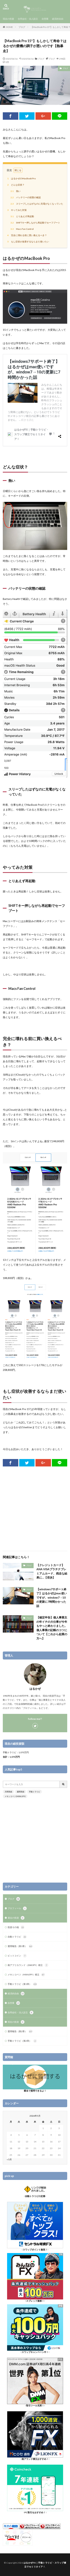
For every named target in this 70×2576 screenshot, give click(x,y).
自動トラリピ (17, 1937)
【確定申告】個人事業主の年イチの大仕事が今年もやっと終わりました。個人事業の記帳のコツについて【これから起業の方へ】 (51, 1628)
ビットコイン (17, 1956)
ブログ (21, 27)
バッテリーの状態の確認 (25, 197)
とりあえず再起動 (21, 216)
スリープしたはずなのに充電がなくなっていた (36, 204)
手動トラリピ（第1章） (22, 1984)
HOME (9, 27)
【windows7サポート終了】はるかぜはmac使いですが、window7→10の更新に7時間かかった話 (51, 1597)
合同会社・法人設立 (28, 18)
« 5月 (9, 2159)
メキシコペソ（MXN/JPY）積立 (26, 1974)
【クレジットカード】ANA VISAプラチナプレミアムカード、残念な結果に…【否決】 (51, 1571)
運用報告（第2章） (20, 2031)
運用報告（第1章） (20, 1946)
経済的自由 (57, 18)
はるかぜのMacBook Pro (21, 178)
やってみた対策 (16, 210)
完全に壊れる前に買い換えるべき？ (26, 235)
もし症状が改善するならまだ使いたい (27, 241)
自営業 (45, 18)
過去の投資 (16, 1918)
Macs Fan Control (21, 229)
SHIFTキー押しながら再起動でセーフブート (34, 222)
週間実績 (20, 1792)
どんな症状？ (15, 185)
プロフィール (17, 1908)
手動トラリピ (34, 1792)
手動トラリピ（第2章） (22, 2041)
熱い (15, 191)
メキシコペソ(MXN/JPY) (15, 1796)
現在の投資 (8, 18)
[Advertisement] (35, 1508)
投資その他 (16, 1927)
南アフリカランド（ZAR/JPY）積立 (28, 1965)
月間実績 (8, 1792)
